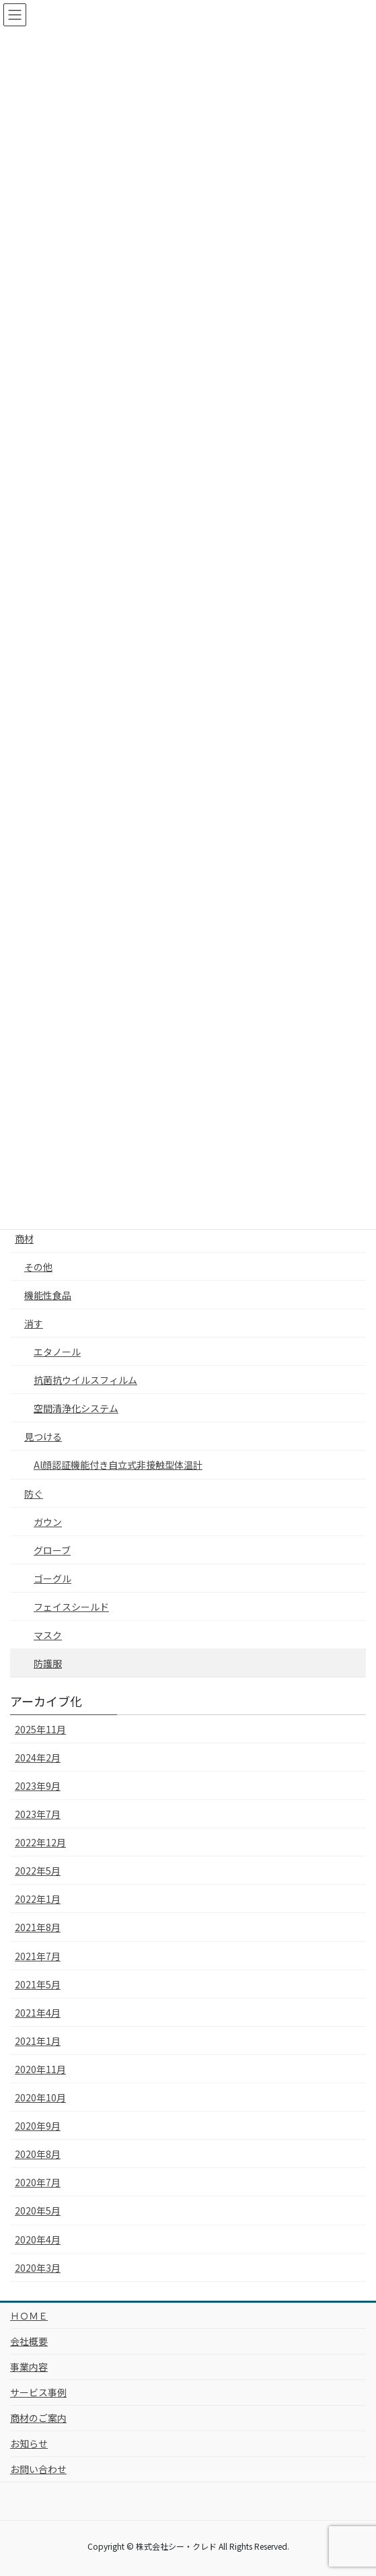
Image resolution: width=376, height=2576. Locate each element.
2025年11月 (40, 1729)
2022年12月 (40, 1842)
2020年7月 (38, 2182)
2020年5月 (38, 2210)
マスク (48, 1635)
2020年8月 (38, 2154)
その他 (38, 1267)
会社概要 (29, 2341)
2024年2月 (38, 1757)
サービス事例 (38, 2392)
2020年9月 (38, 2125)
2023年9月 (38, 1785)
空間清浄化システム (76, 1408)
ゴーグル (52, 1578)
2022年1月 (38, 1899)
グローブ (52, 1550)
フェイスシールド (71, 1606)
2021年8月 (38, 1927)
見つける (43, 1436)
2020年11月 (40, 2069)
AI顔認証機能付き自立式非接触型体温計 (118, 1464)
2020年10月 (40, 2097)
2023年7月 (38, 1814)
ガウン (48, 1522)
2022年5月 (38, 1870)
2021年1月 (38, 2041)
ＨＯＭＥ (29, 2315)
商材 (24, 1238)
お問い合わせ (38, 2469)
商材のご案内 (38, 2418)
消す (33, 1323)
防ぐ (33, 1493)
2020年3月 (38, 2267)
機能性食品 (47, 1295)
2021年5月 (38, 1984)
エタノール (57, 1351)
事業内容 (29, 2366)
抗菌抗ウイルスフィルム (85, 1380)
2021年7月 (38, 1956)
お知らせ (29, 2443)
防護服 (48, 1663)
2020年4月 (38, 2239)
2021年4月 (38, 2012)
